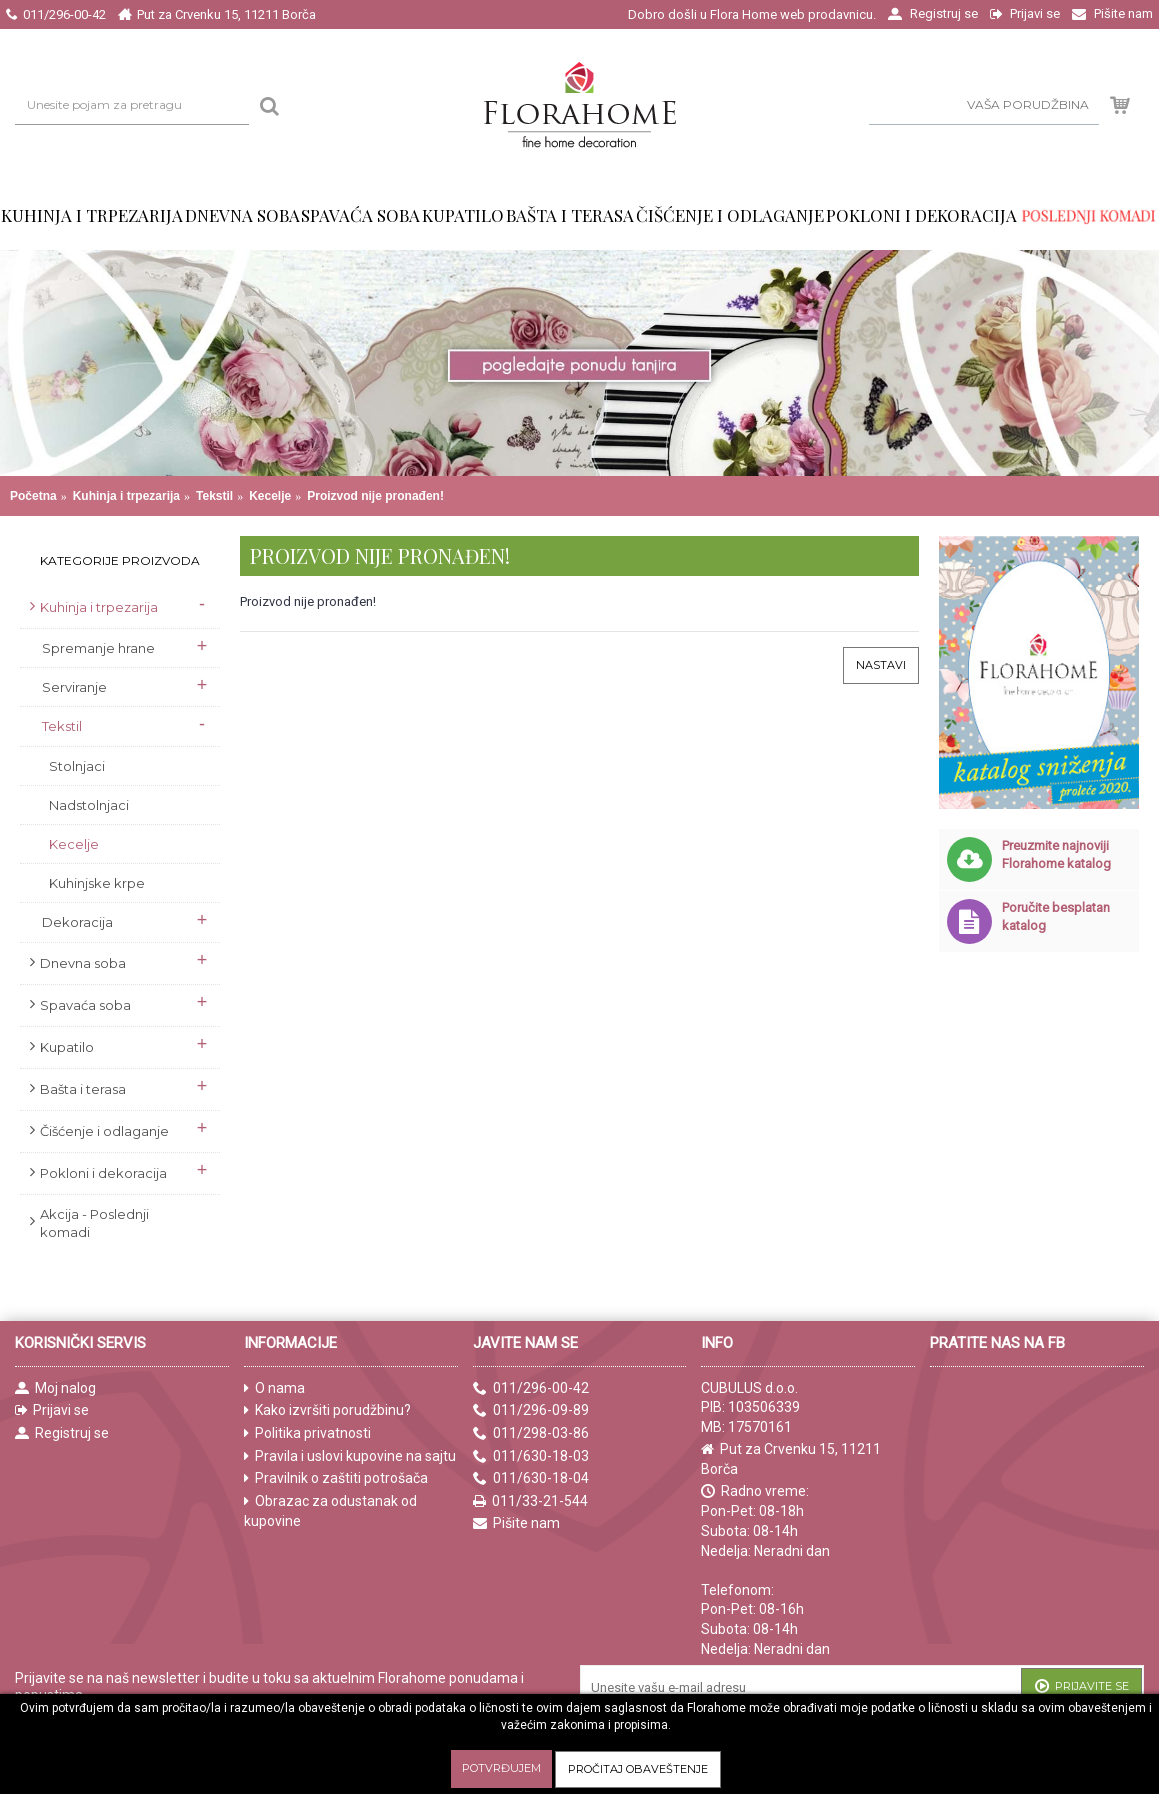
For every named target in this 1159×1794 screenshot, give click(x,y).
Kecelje (270, 496)
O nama (274, 1388)
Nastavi (881, 665)
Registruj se (62, 1433)
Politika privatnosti (307, 1433)
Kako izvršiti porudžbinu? (327, 1410)
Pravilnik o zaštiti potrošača (336, 1478)
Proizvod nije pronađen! (375, 496)
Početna (33, 496)
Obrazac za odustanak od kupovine (330, 1511)
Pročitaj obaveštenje (638, 1769)
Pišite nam (516, 1523)
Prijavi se (52, 1410)
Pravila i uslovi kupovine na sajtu (350, 1456)
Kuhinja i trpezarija (126, 496)
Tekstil (214, 496)
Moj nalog (55, 1388)
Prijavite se (1081, 1687)
